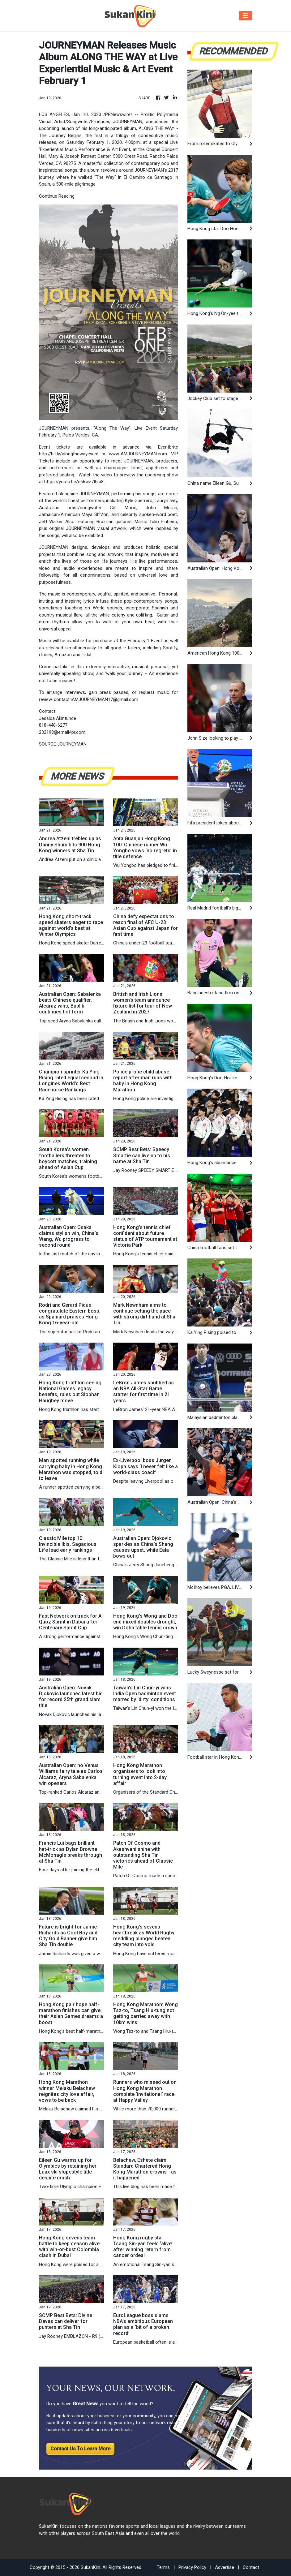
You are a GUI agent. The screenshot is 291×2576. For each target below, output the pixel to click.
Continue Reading (57, 196)
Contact (251, 2567)
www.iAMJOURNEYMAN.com (138, 454)
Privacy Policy (192, 2567)
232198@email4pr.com (62, 732)
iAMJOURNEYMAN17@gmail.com (104, 699)
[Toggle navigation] (245, 15)
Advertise (224, 2567)
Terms (163, 2567)
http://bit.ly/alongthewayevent (69, 454)
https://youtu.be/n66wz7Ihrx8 (74, 481)
